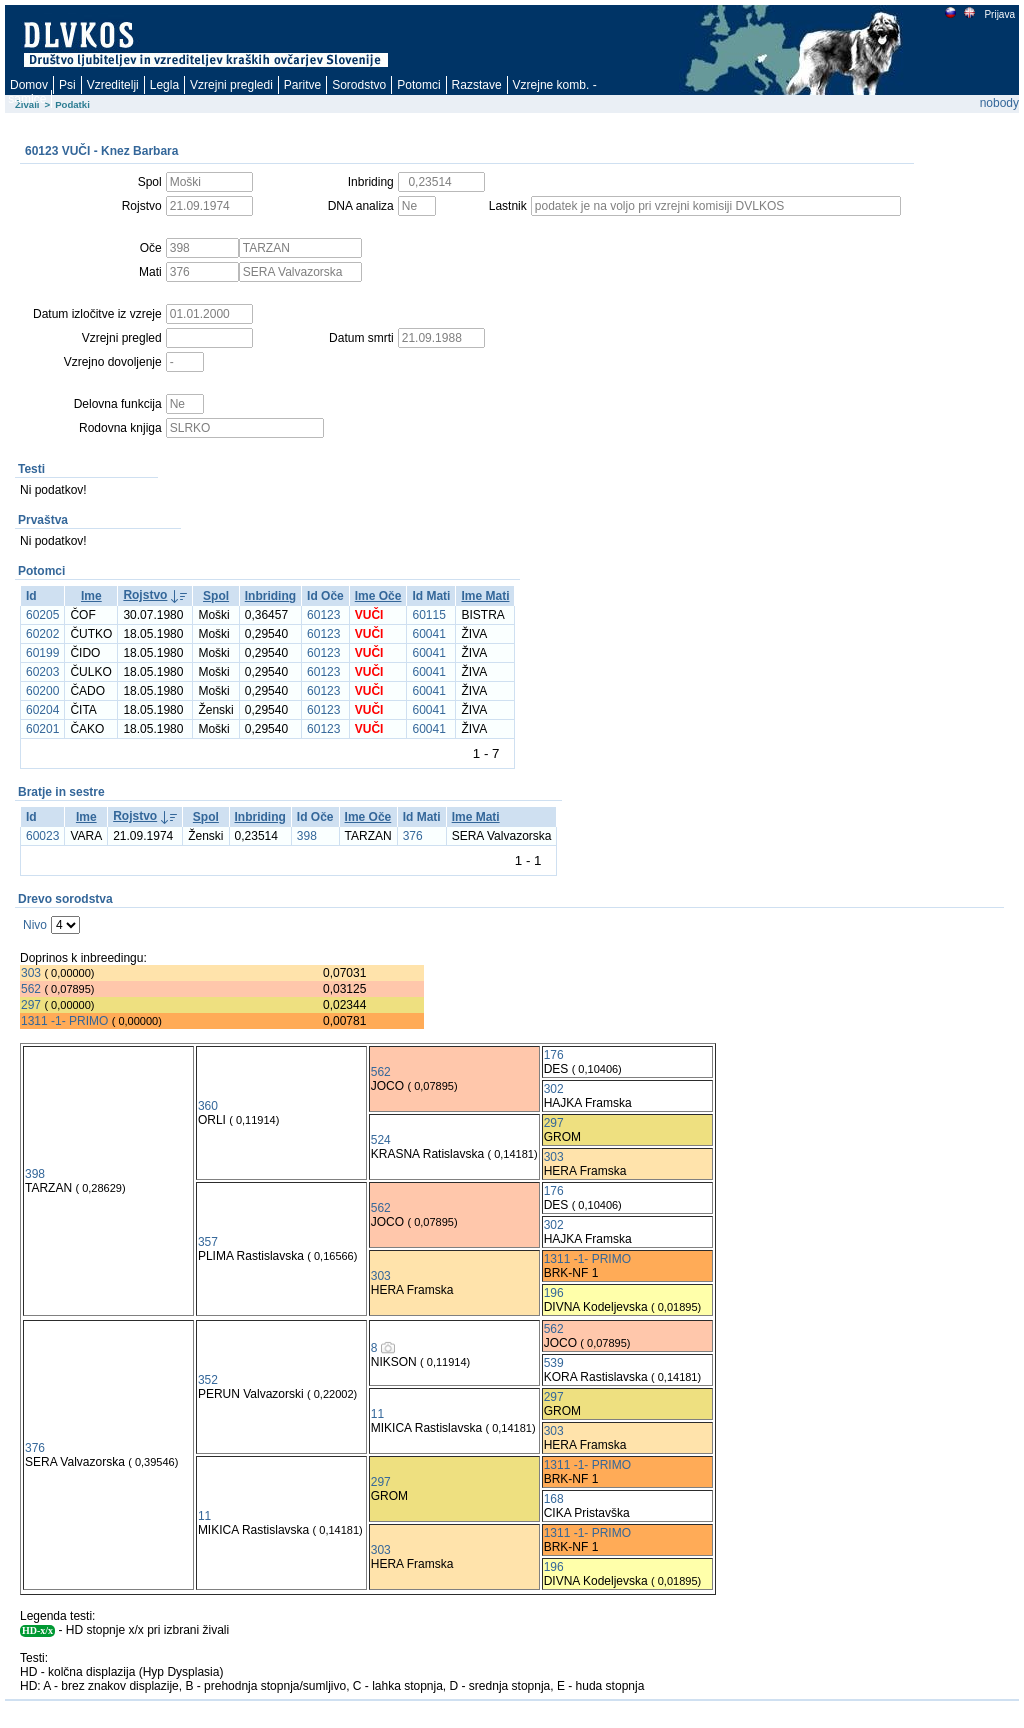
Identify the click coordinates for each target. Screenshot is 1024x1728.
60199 (42, 653)
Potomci (418, 85)
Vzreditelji (113, 85)
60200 (42, 691)
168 (554, 1499)
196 (554, 1293)
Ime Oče (378, 596)
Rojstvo (145, 595)
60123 (323, 615)
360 (208, 1106)
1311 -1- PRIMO (64, 1021)
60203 (42, 672)
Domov (29, 85)
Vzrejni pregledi (231, 85)
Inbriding (270, 596)
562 (31, 989)
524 (381, 1140)
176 (554, 1055)
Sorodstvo (359, 85)
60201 (42, 729)
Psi (67, 85)
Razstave (477, 85)
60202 (42, 634)
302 (554, 1089)
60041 (428, 634)
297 (31, 1005)
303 (31, 973)
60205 (42, 615)
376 (413, 836)
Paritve (302, 85)
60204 (42, 710)
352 (208, 1380)
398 (307, 836)
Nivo (35, 925)
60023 (42, 836)
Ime (91, 596)
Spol (216, 596)
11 (377, 1414)
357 (208, 1242)
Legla (164, 85)
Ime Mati (485, 596)
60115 (428, 615)
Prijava (999, 14)
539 (554, 1363)
